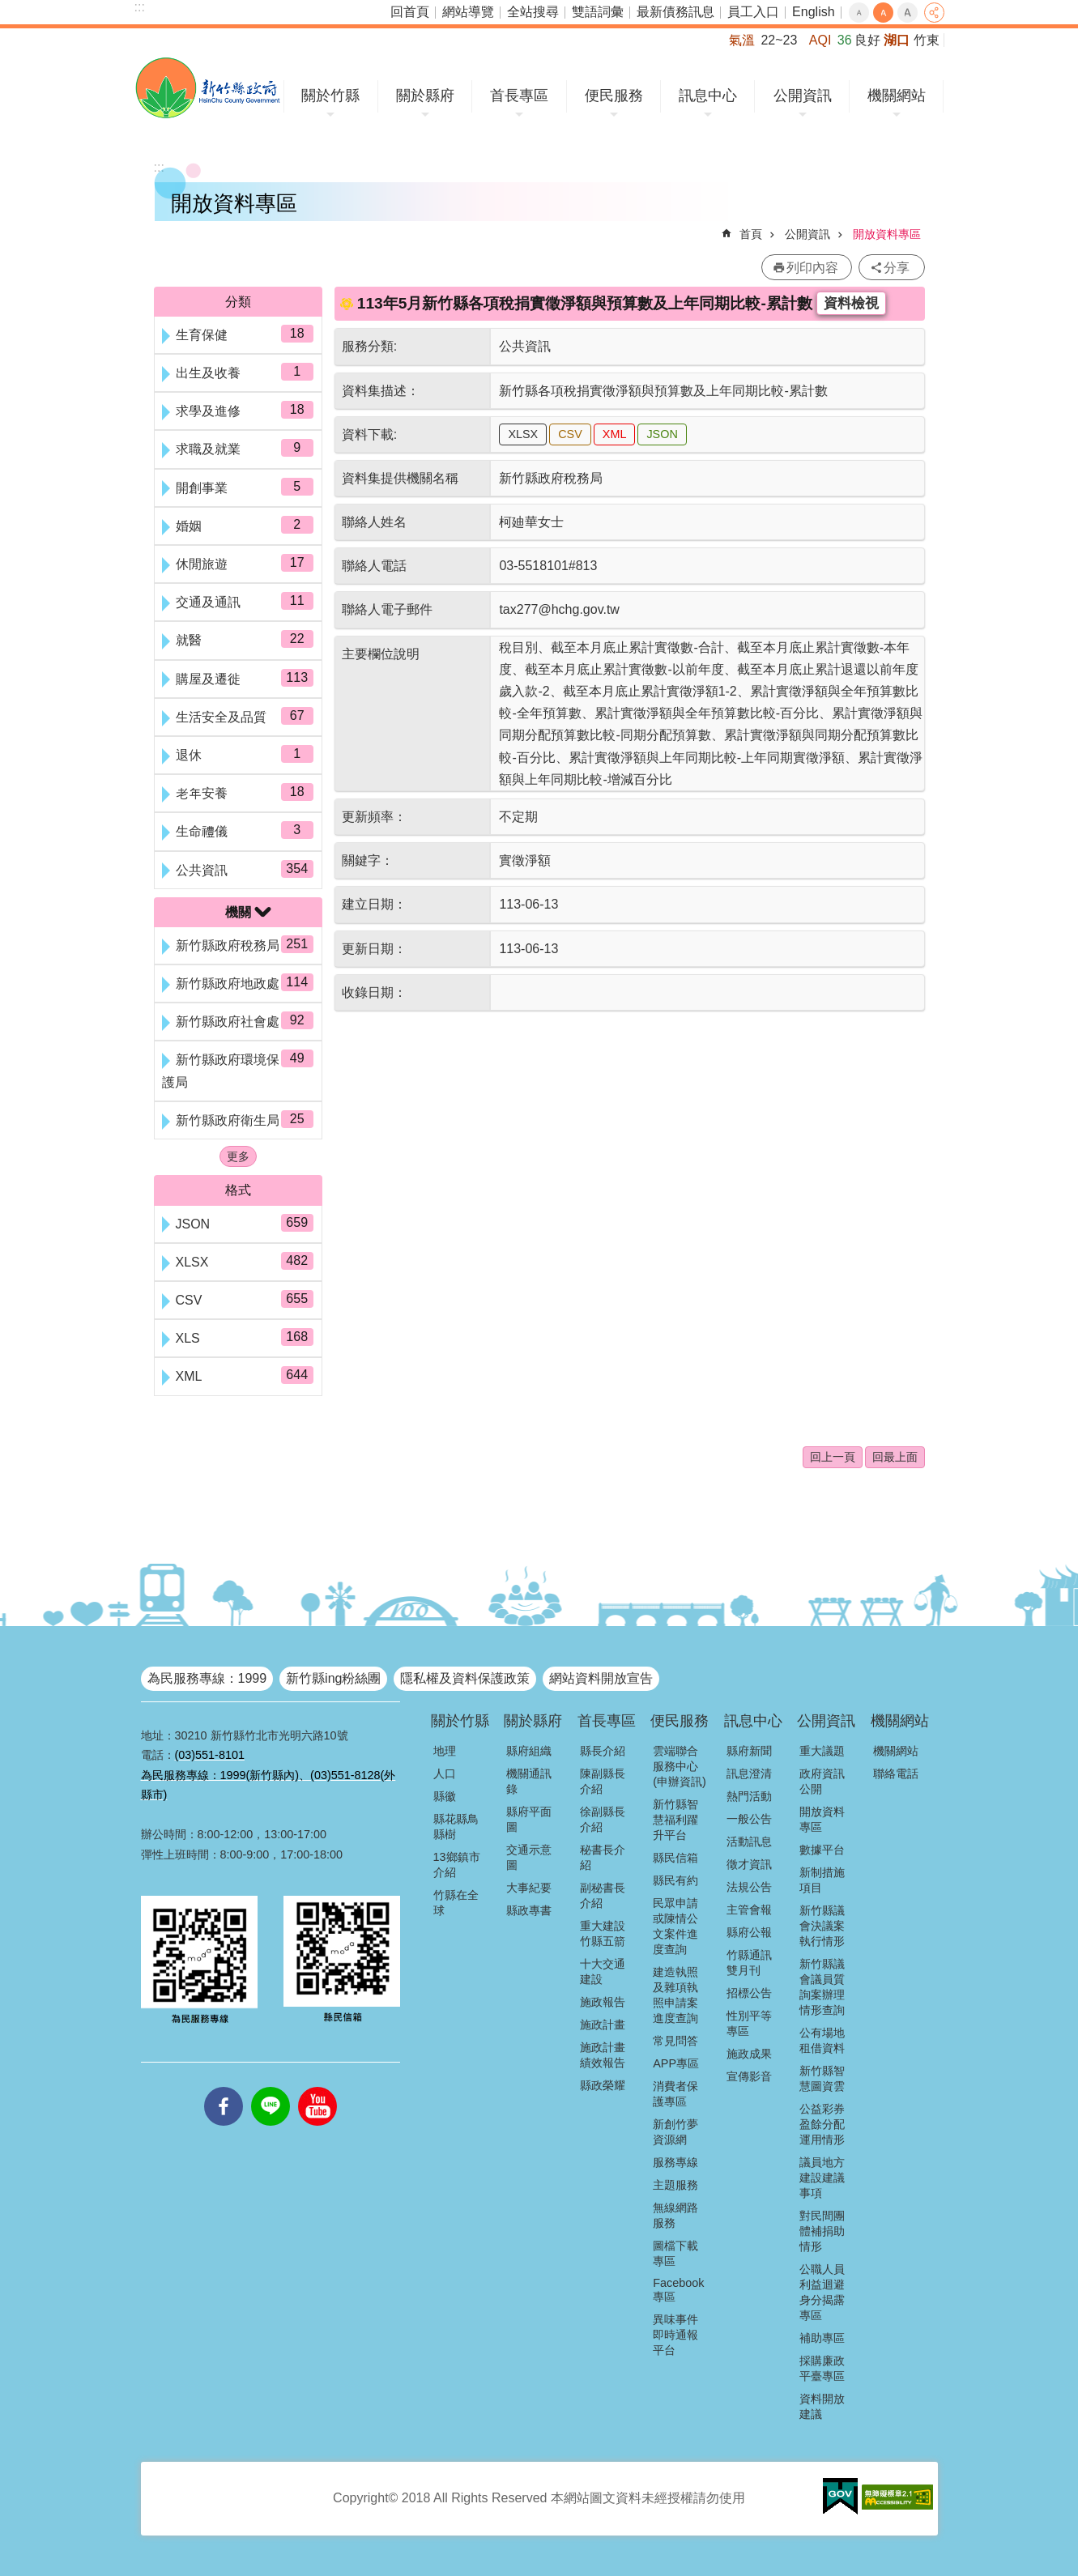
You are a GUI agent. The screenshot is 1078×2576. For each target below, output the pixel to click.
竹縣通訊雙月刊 (749, 1962)
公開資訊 (802, 95)
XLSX (523, 434)
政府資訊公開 (822, 1781)
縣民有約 (675, 1880)
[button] (840, 2496)
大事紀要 (529, 1887)
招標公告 (749, 1992)
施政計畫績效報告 (602, 2055)
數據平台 (822, 1849)
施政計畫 (602, 2024)
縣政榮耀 (602, 2085)
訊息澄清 (749, 1773)
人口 (444, 1773)
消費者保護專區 (675, 2094)
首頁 (750, 234)
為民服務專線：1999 (207, 1678)
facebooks (223, 2087)
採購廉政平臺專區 (822, 2368)
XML (615, 434)
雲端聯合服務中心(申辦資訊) (679, 1766)
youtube (317, 2087)
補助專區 (822, 2337)
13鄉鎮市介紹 (456, 1864)
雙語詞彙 (598, 12)
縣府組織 (529, 1750)
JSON (661, 434)
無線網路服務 (675, 2215)
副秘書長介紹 (602, 1895)
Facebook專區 (678, 2289)
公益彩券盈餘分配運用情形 (822, 2124)
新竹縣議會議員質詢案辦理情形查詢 (822, 1986)
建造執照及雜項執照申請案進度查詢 (675, 1995)
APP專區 (676, 2063)
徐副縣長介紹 (602, 1819)
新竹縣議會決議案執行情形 (822, 1926)
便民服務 (614, 95)
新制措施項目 (822, 1880)
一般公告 (749, 1818)
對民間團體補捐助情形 (822, 2231)
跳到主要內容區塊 (8, 8)
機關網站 (896, 95)
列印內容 (812, 268)
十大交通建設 (602, 1971)
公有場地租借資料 (822, 2040)
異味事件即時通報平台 (675, 2335)
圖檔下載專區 (675, 2253)
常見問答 (675, 2040)
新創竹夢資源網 (675, 2132)
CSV (570, 434)
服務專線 (675, 2162)
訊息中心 (708, 95)
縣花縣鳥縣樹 (456, 1826)
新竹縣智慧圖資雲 (822, 2078)
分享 (934, 12)
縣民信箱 (675, 1857)
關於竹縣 (330, 95)
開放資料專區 (887, 234)
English (813, 12)
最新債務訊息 (675, 12)
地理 (444, 1750)
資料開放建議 (822, 2406)
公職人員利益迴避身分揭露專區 (822, 2292)
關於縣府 (425, 95)
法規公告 (749, 1886)
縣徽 (444, 1796)
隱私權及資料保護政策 (465, 1678)
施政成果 (749, 2053)
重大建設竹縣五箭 (602, 1933)
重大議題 (822, 1750)
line (270, 2087)
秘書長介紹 (602, 1857)
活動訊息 (749, 1841)
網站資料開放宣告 (601, 1678)
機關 (238, 912)
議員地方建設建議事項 (822, 2177)
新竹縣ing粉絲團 (333, 1678)
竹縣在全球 (456, 1902)
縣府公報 (749, 1932)
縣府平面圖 (529, 1819)
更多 (238, 1156)
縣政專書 (529, 1910)
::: (139, 7)
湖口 (897, 40)
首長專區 (519, 95)
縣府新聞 (749, 1750)
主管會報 (749, 1909)
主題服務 (675, 2184)
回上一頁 (832, 1456)
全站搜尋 (533, 12)
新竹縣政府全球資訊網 (207, 88)
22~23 (779, 40)
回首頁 (409, 12)
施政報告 (602, 2001)
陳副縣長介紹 (602, 1781)
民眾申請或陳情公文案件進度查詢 (675, 1926)
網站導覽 (468, 12)
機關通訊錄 (529, 1781)
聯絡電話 (895, 1773)
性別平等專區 (749, 2023)
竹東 (927, 40)
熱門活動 (749, 1796)
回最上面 (895, 1456)
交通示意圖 (529, 1857)
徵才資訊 (749, 1864)
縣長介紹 (602, 1750)
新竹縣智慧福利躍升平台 (675, 1820)
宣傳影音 (749, 2076)
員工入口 (753, 12)
